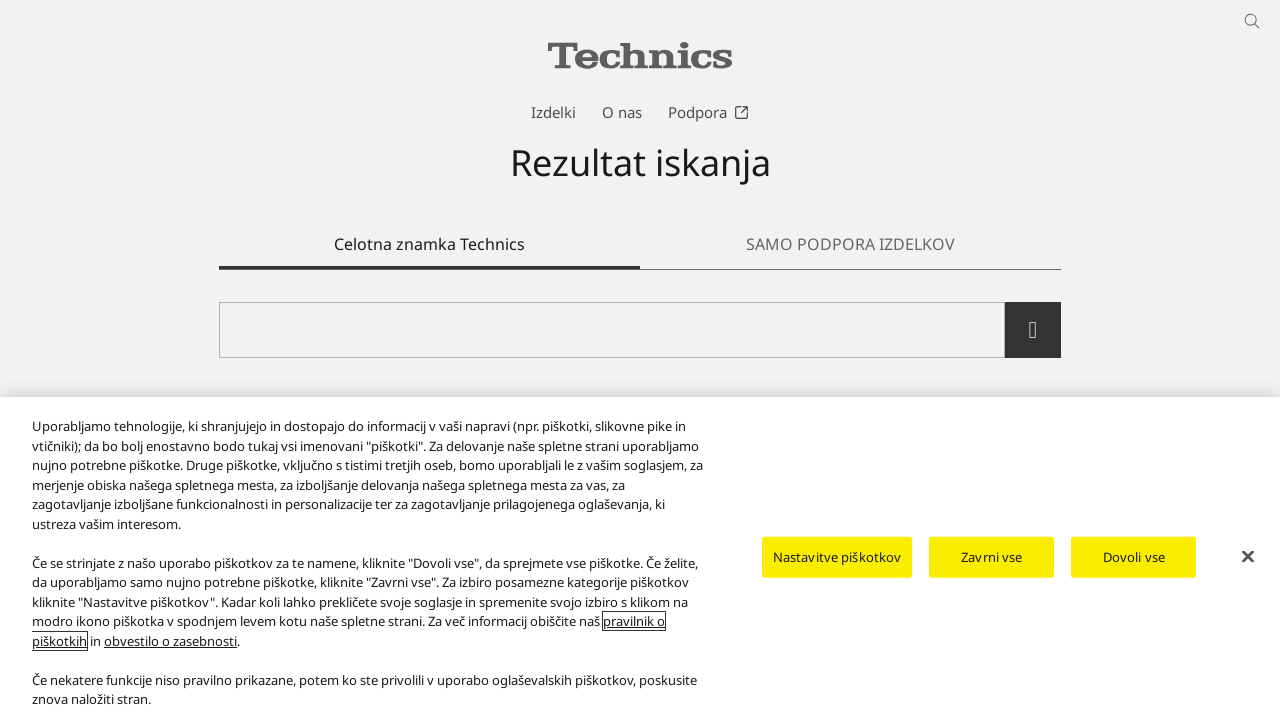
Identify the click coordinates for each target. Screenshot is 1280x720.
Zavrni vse (991, 568)
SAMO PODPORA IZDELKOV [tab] (850, 244)
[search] (1033, 330)
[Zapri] (1248, 568)
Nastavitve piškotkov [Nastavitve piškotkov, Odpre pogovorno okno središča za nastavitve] (837, 568)
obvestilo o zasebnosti (170, 653)
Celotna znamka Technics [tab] (429, 244)
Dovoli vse (1134, 568)
